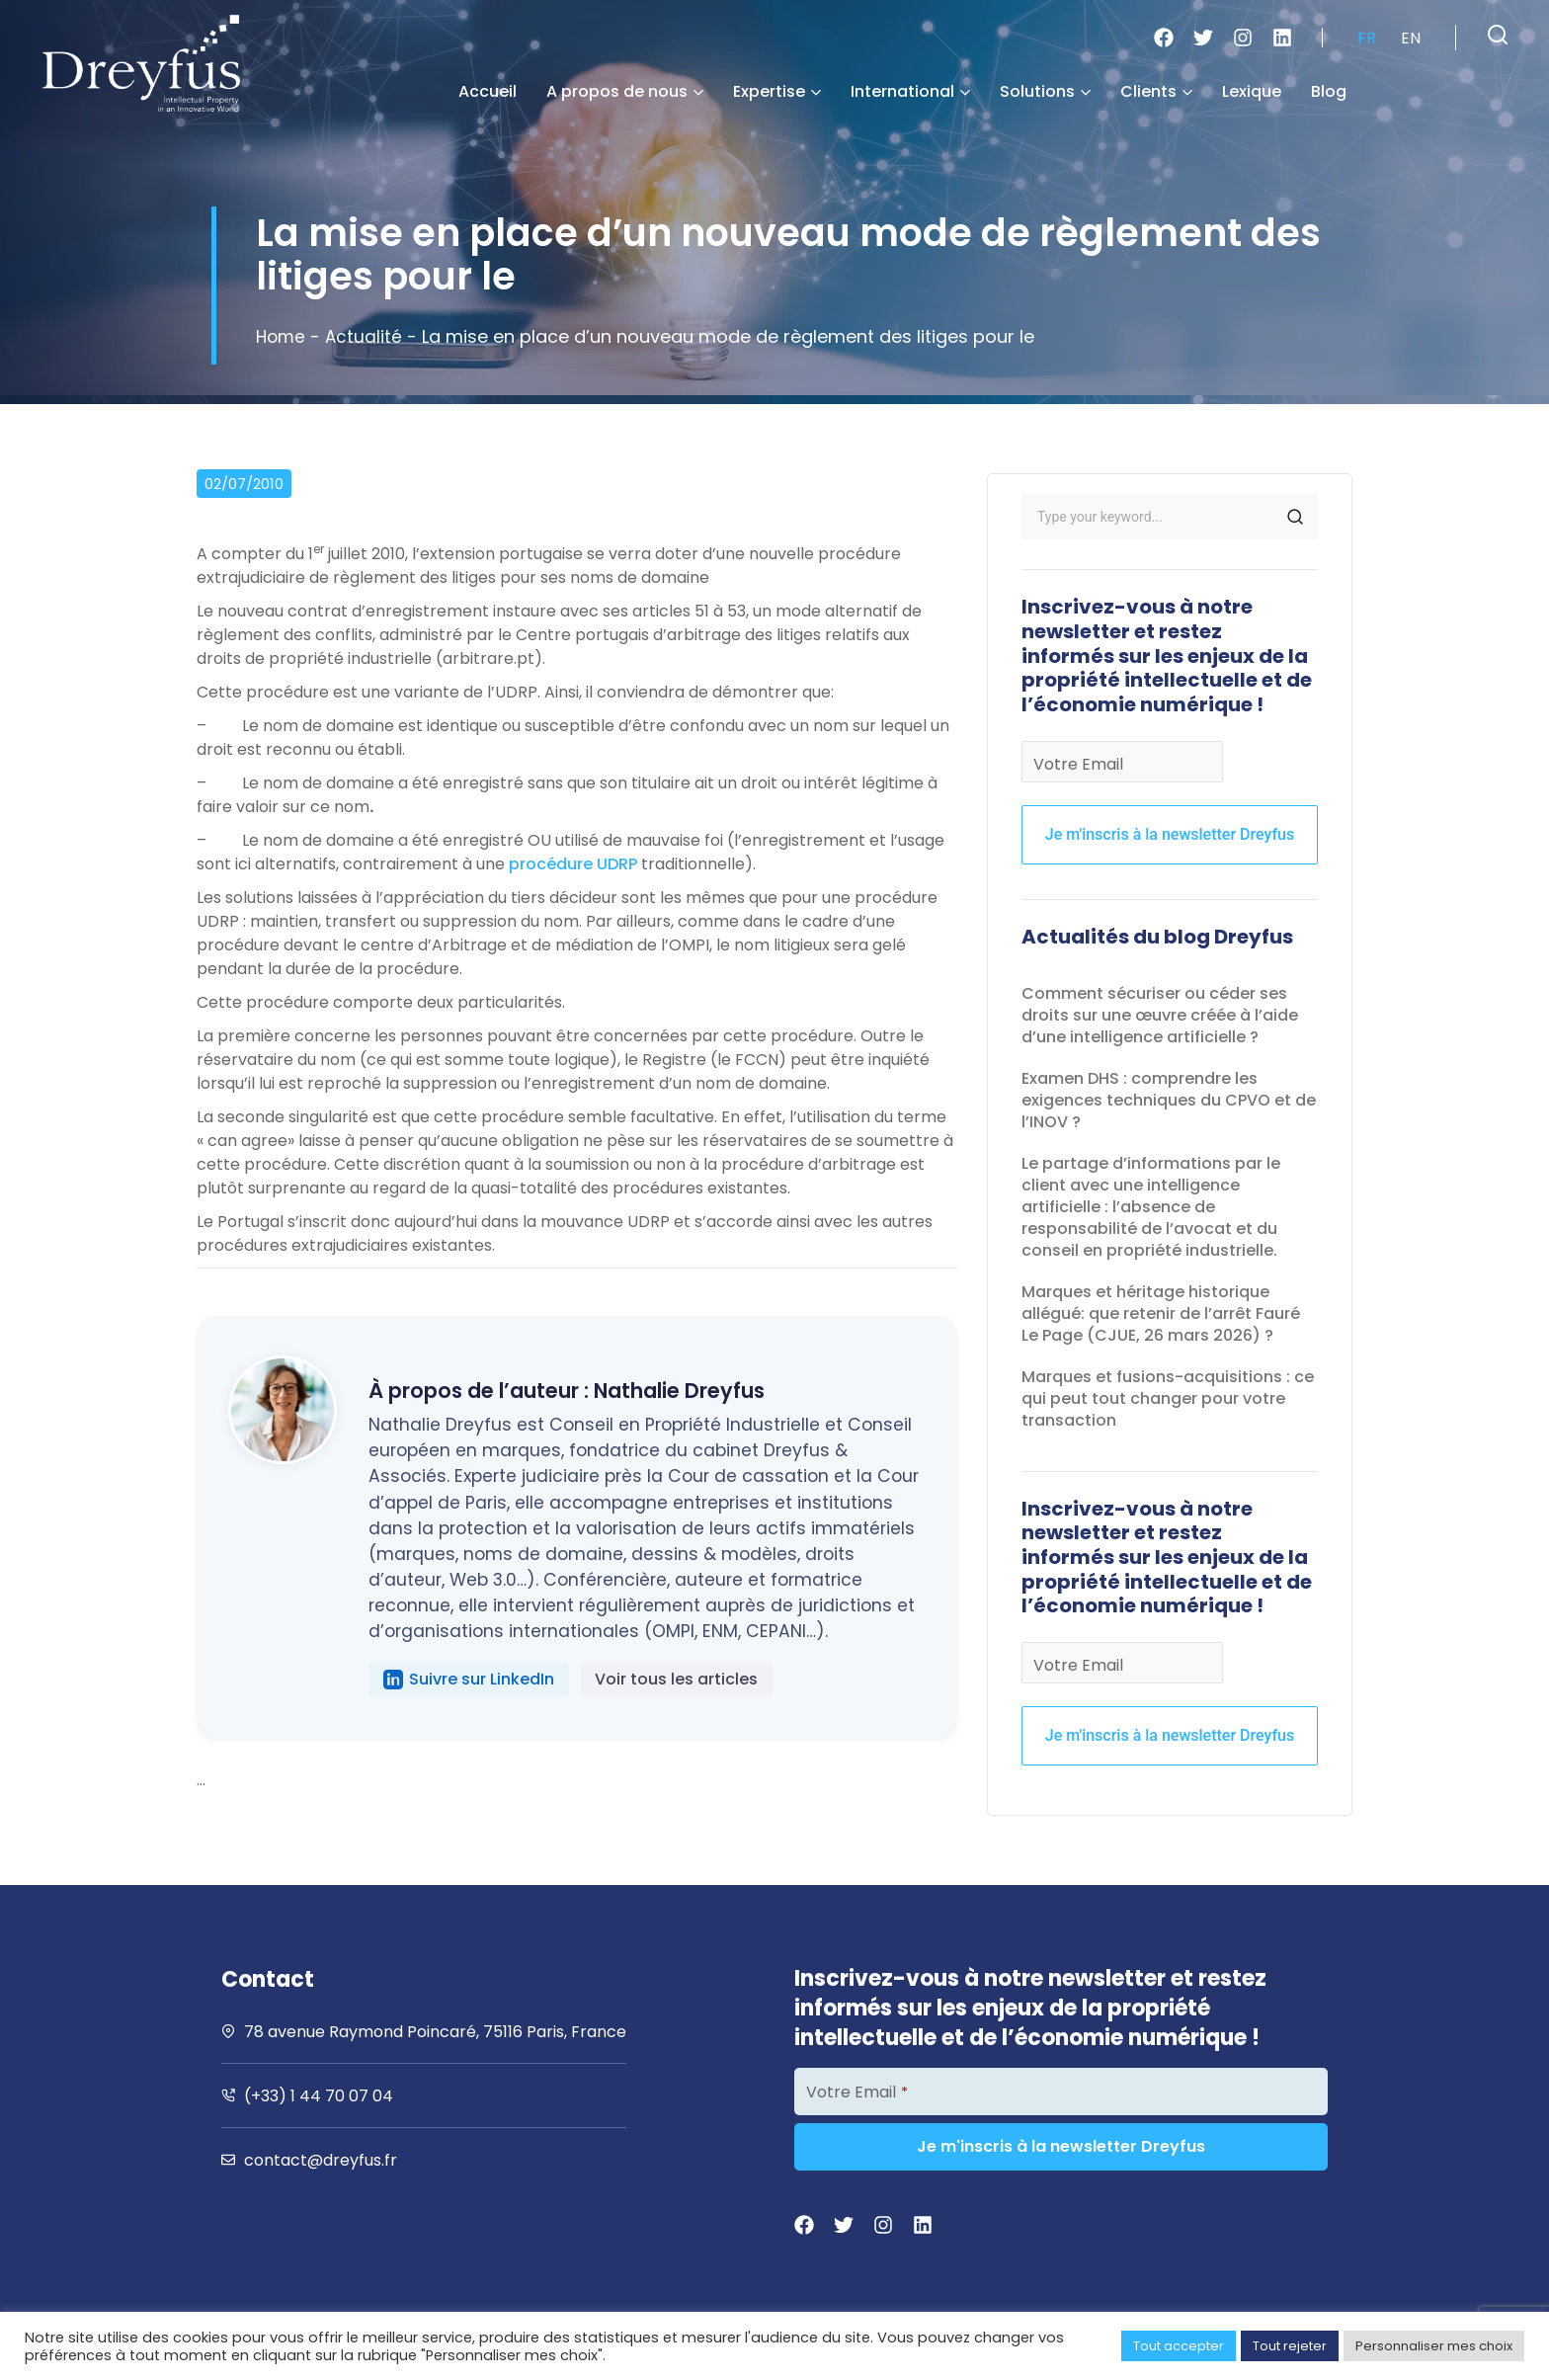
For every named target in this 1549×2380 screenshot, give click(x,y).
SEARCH (1295, 516)
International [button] (910, 91)
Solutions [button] (1045, 91)
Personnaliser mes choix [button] (1433, 2346)
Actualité (367, 336)
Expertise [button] (777, 91)
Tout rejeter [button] (1290, 2346)
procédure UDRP (573, 864)
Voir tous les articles (676, 1679)
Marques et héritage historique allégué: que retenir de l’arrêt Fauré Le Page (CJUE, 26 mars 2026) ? (1160, 1313)
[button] (1497, 34)
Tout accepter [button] (1178, 2346)
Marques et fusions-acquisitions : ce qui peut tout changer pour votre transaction (1167, 1398)
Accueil (487, 91)
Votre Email (1078, 764)
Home (282, 336)
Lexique (1251, 91)
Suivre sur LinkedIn (468, 1679)
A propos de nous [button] (624, 91)
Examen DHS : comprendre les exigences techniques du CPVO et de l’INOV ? (1168, 1100)
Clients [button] (1156, 91)
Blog (1328, 91)
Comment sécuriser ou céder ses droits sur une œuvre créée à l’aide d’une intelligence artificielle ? (1159, 1015)
